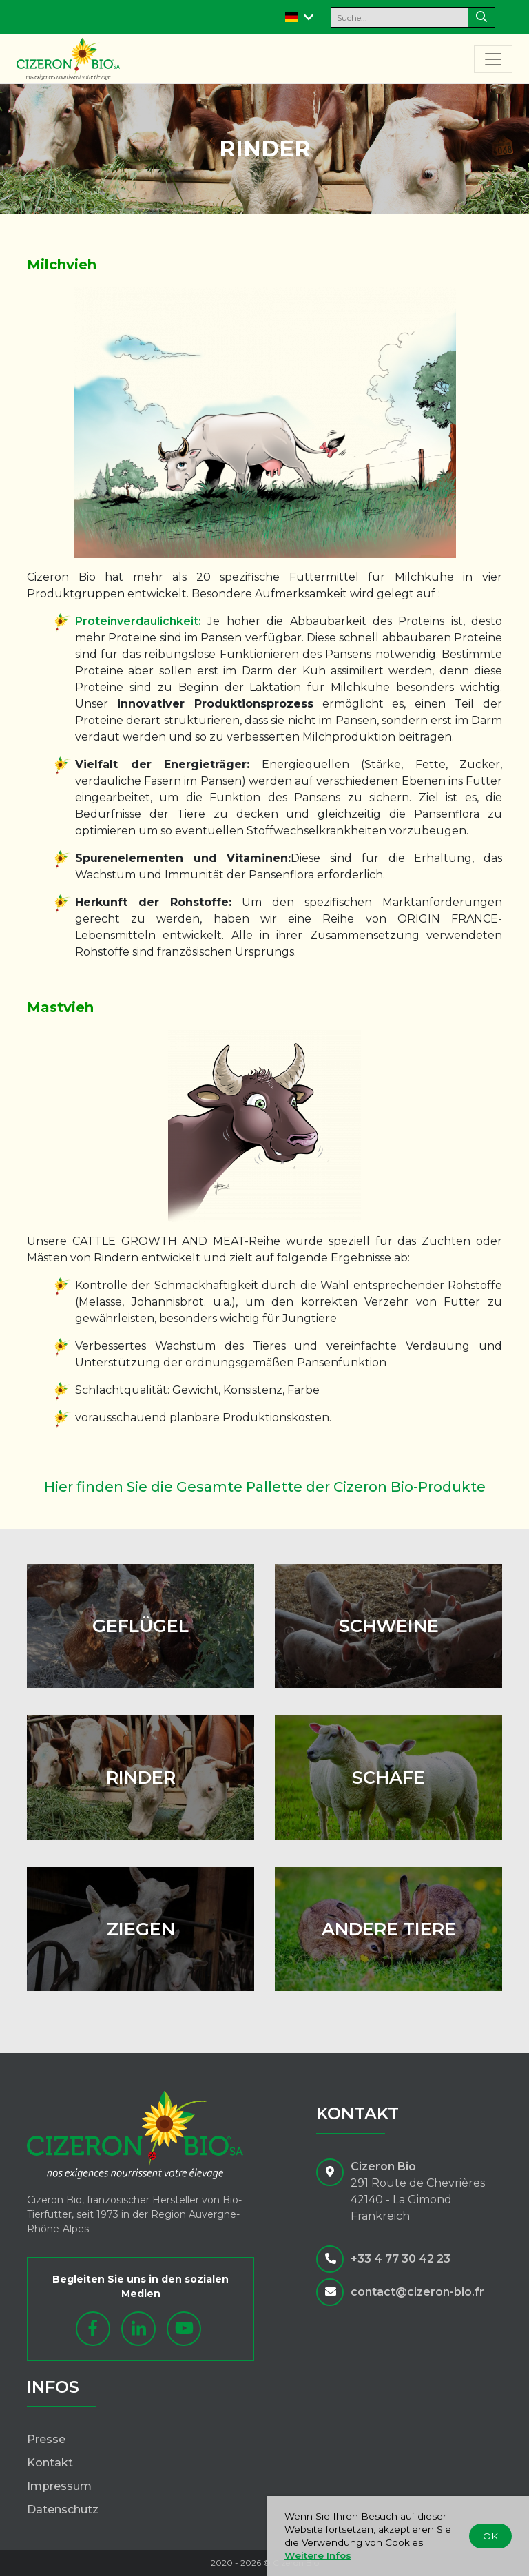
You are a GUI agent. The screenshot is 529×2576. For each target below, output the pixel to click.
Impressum (59, 2486)
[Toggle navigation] (493, 59)
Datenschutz (62, 2509)
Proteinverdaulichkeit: (138, 621)
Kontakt (50, 2462)
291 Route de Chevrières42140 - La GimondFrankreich (418, 2199)
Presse (46, 2439)
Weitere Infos (317, 2555)
